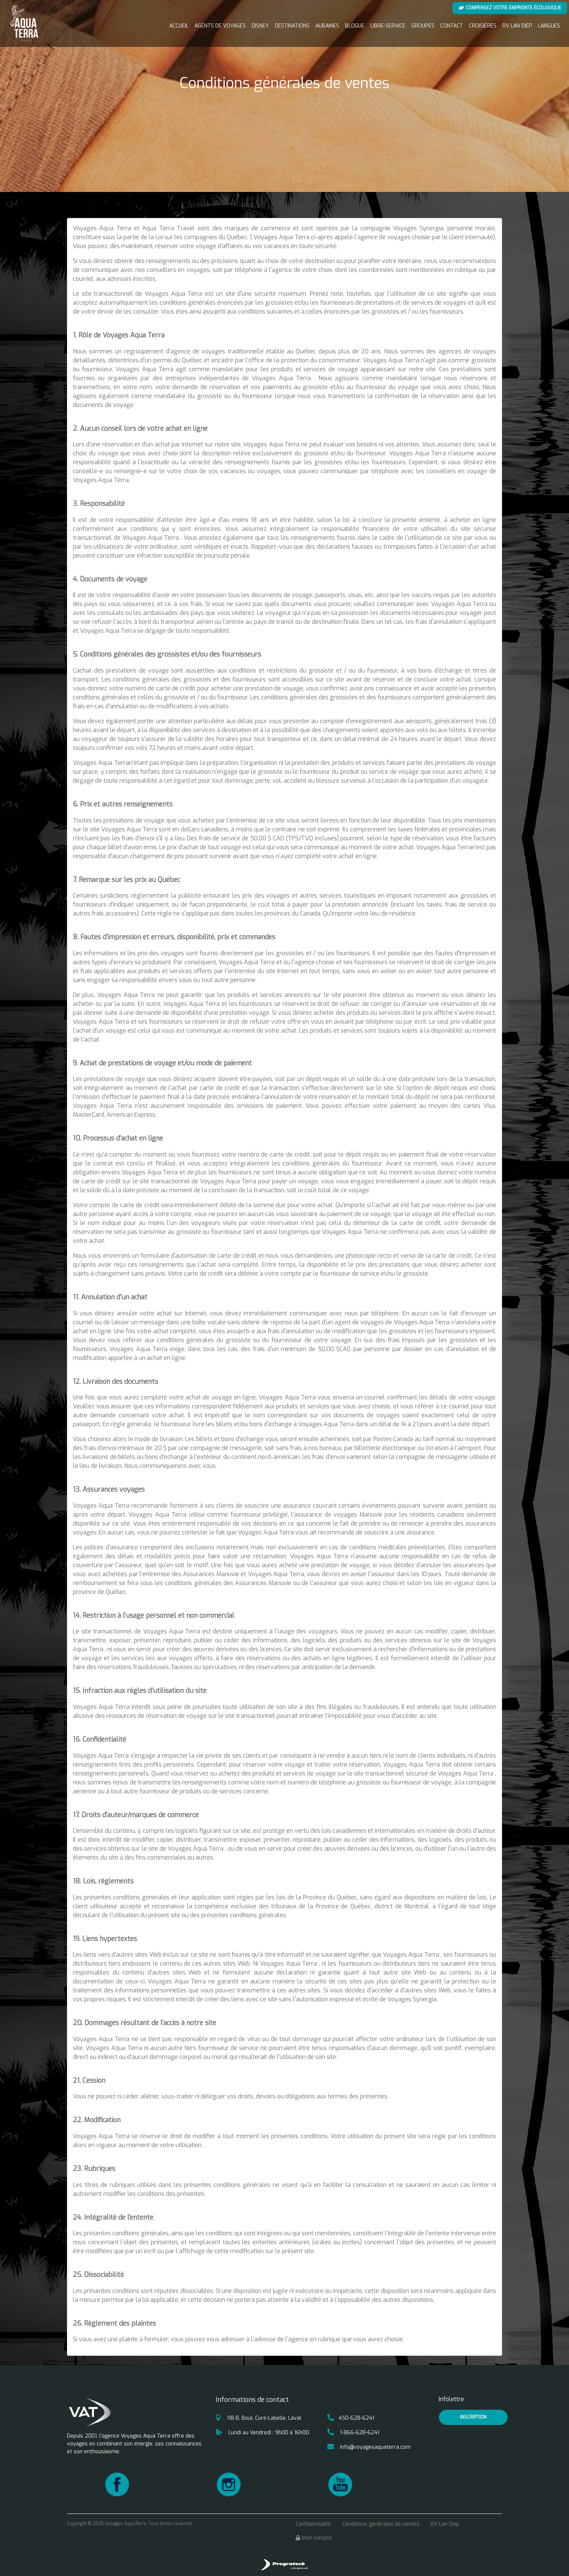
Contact (451, 25)
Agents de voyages (220, 25)
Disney (260, 25)
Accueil (179, 25)
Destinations (292, 25)
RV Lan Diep (517, 25)
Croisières (482, 25)
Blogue (354, 25)
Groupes (422, 25)
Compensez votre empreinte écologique (510, 8)
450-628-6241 (350, 2418)
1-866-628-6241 (353, 2432)
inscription (473, 2417)
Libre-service (387, 25)
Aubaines (327, 25)
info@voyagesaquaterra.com (369, 2447)
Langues (549, 25)
